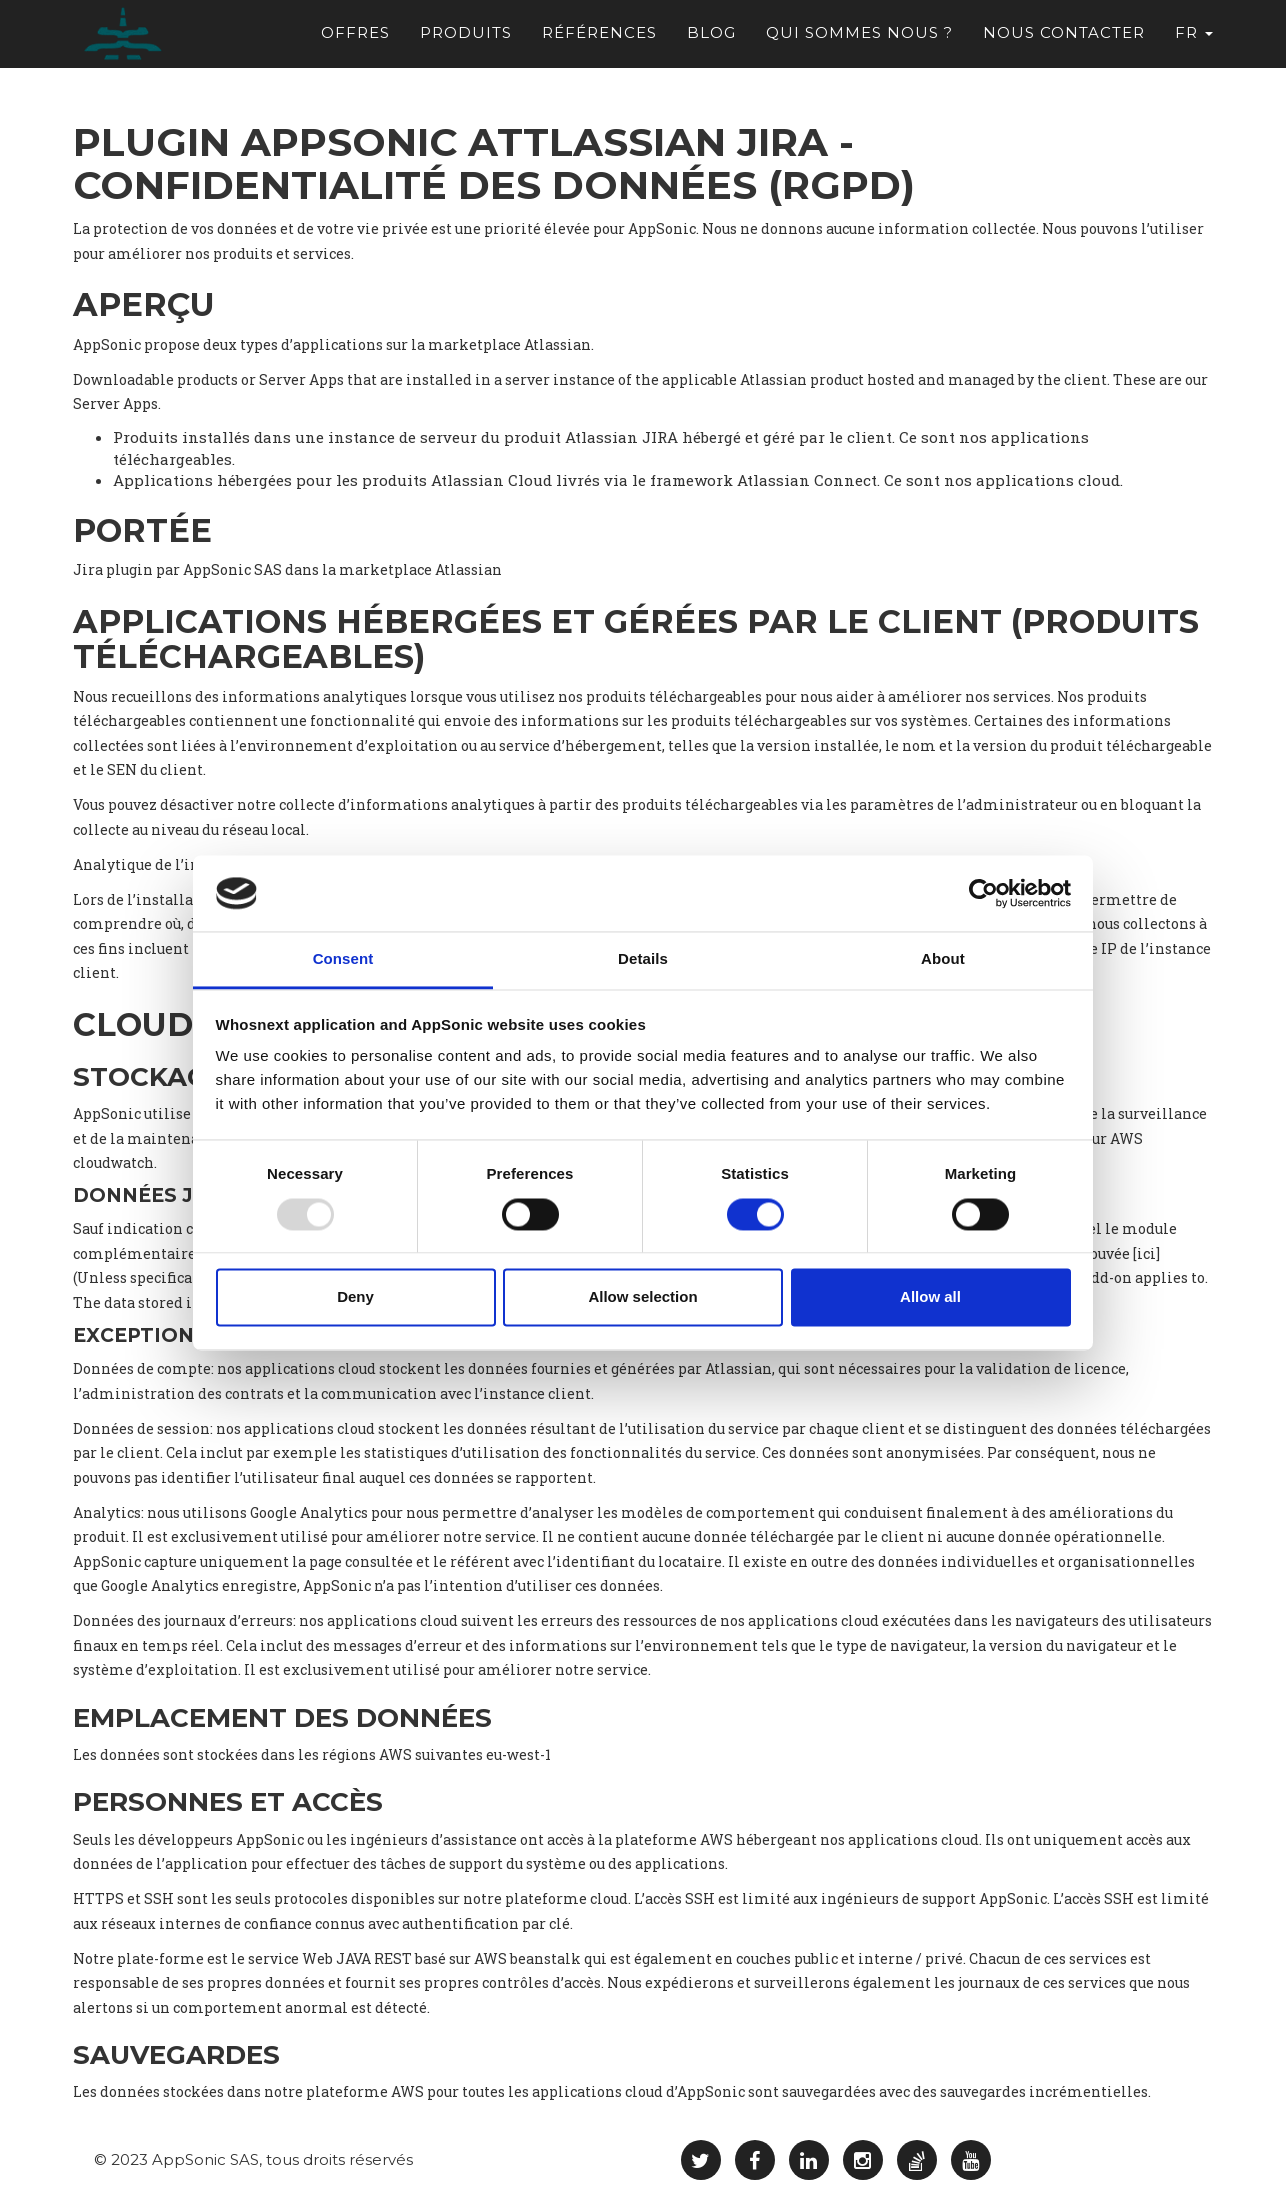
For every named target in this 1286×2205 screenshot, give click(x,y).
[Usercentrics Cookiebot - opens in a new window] (983, 893)
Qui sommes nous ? (859, 40)
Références (599, 40)
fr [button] (1194, 40)
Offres (355, 40)
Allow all (930, 1297)
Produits (466, 40)
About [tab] (943, 959)
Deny (355, 1297)
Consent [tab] (343, 959)
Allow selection (642, 1297)
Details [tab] (643, 959)
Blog (711, 40)
